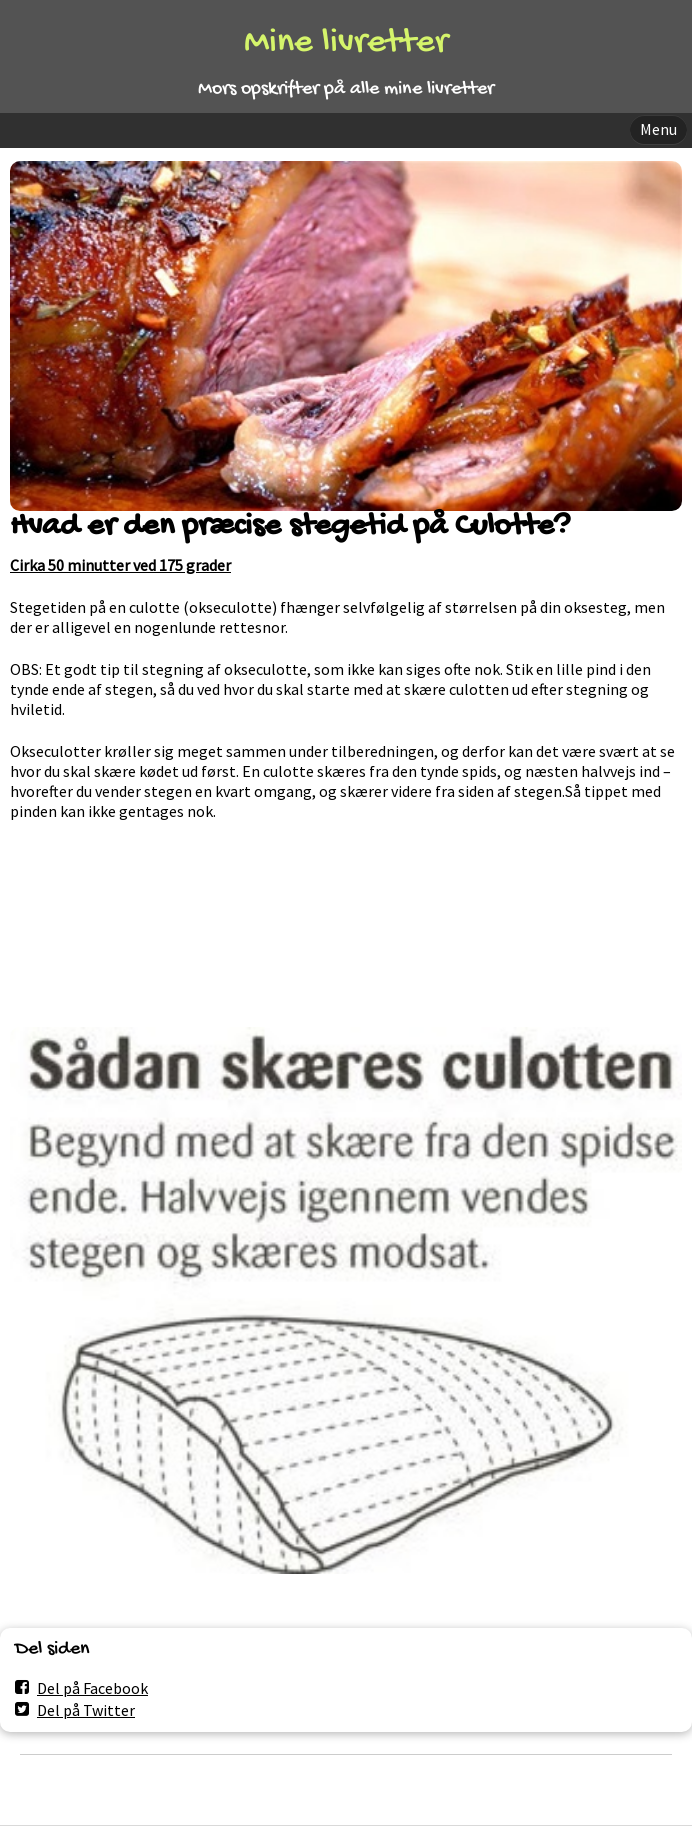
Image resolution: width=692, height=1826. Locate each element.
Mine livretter (346, 43)
